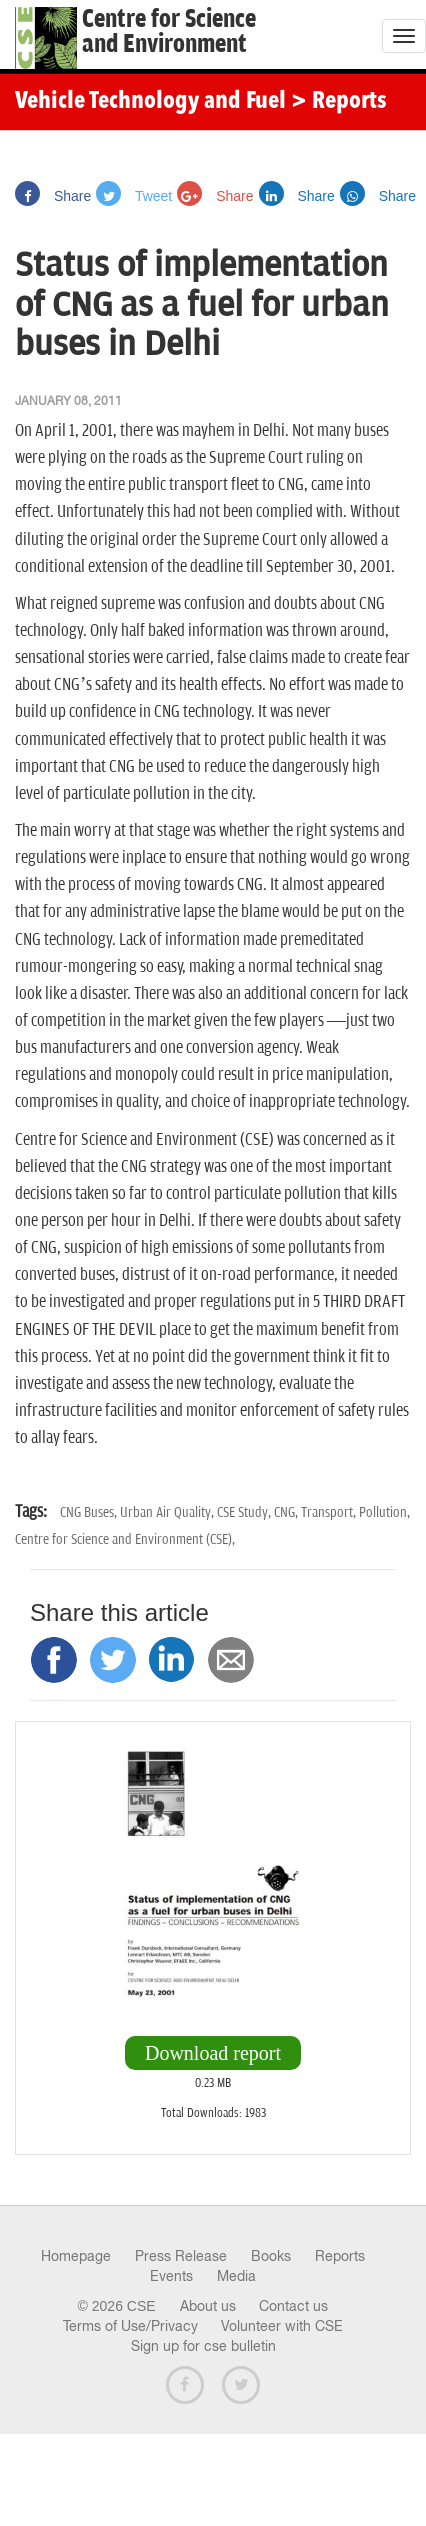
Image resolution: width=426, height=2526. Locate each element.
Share (53, 196)
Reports (340, 2256)
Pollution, (384, 1512)
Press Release (181, 2256)
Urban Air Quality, (168, 1512)
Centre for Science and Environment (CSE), (125, 1539)
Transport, (330, 1512)
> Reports (339, 102)
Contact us (293, 2306)
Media (236, 2276)
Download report (213, 2053)
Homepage (76, 2256)
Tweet (134, 196)
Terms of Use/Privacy (130, 2326)
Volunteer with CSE (282, 2326)
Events (171, 2276)
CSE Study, (245, 1512)
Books (271, 2256)
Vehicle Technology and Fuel (150, 102)
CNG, (287, 1512)
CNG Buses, (90, 1512)
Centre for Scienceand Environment (169, 32)
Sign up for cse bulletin (203, 2346)
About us (208, 2306)
